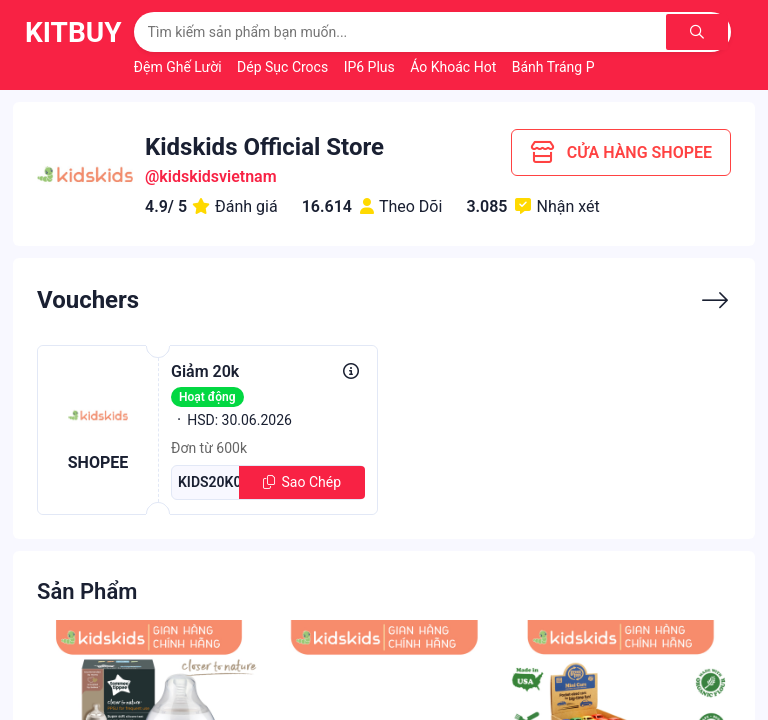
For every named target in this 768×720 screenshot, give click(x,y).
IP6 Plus (371, 67)
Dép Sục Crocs (284, 67)
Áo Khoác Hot (454, 67)
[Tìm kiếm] (698, 32)
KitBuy (73, 32)
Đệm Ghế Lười (180, 67)
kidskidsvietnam (217, 176)
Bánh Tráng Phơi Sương (586, 67)
